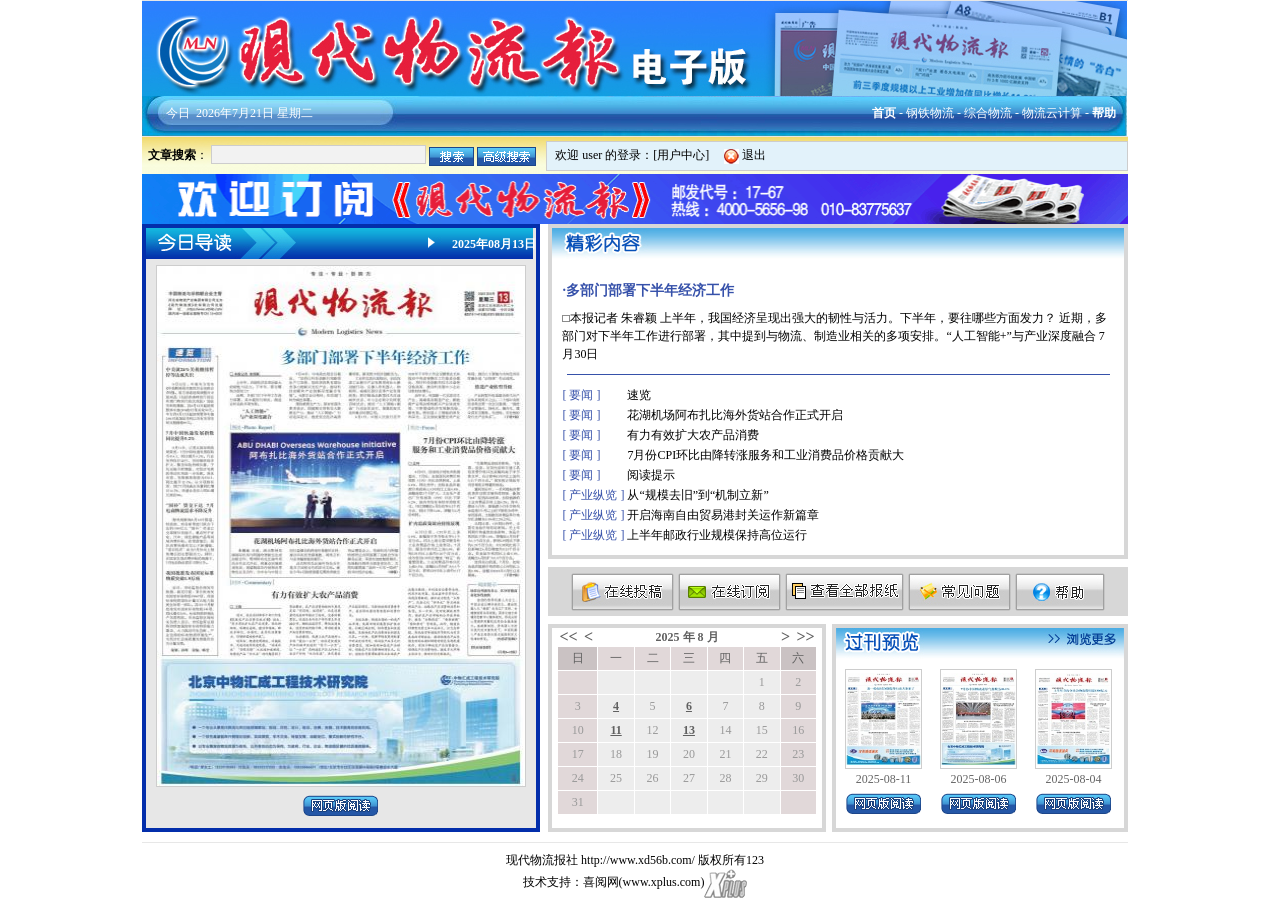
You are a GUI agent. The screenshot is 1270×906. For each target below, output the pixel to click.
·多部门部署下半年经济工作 (648, 290)
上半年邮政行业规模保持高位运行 (717, 535)
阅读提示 (651, 475)
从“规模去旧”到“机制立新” (697, 495)
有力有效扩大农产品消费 (693, 435)
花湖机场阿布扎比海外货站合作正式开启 (735, 415)
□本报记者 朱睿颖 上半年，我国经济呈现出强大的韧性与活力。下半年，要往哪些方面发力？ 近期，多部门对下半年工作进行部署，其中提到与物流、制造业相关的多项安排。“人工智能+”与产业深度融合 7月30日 (834, 336)
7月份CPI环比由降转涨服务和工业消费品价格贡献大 (765, 455)
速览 (639, 395)
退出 (754, 155)
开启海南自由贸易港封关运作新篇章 (723, 515)
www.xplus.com (662, 882)
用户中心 (681, 155)
